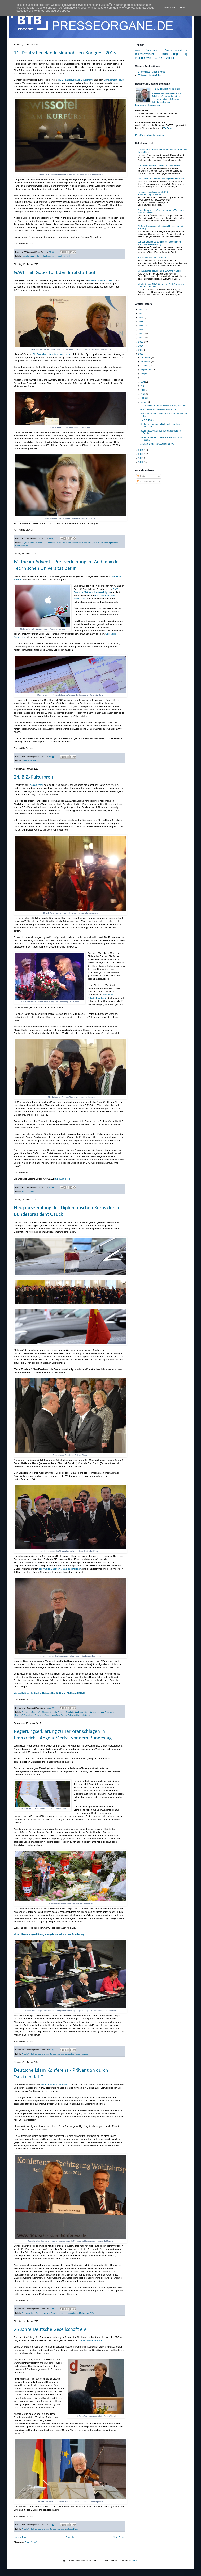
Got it (182, 8)
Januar (144, 402)
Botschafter (26, 1712)
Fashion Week (36, 785)
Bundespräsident (82, 1712)
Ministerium (98, 542)
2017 (141, 346)
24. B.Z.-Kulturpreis (33, 777)
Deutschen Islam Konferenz (55, 2084)
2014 (141, 450)
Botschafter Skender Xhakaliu (44, 1712)
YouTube (167, 128)
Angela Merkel (28, 542)
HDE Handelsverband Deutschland (76, 80)
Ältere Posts (118, 2537)
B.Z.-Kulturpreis (62, 1179)
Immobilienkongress (45, 256)
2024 (141, 317)
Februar (145, 398)
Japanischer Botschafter (34, 1715)
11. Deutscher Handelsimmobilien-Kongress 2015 (65, 53)
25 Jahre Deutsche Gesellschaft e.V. (50, 2329)
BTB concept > (151, 72)
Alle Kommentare (146, 482)
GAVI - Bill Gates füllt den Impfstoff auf (55, 272)
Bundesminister (65, 542)
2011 (141, 462)
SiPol (92, 2313)
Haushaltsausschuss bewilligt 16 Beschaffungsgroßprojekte (153, 193)
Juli (143, 377)
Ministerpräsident (111, 542)
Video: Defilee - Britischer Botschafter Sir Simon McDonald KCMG (49, 1693)
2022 (141, 325)
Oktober (145, 365)
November (146, 361)
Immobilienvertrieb (62, 256)
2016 (141, 350)
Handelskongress (29, 256)
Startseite (70, 2537)
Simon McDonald (83, 1715)
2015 (141, 354)
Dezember (146, 357)
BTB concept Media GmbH (168, 89)
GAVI (90, 542)
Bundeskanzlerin (51, 542)
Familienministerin (58, 2313)
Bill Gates (39, 542)
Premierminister (21, 546)
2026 (141, 309)
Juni (143, 382)
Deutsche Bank (71, 2529)
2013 (141, 454)
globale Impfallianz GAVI (100, 280)
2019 (141, 337)
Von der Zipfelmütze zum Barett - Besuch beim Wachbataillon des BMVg (159, 243)
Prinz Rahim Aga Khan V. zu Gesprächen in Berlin (161, 179)
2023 (141, 321)
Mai (143, 386)
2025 (141, 313)
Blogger (133, 2561)
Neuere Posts (21, 2537)
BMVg (137, 50)
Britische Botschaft (65, 1712)
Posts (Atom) (31, 2542)
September (146, 370)
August (144, 374)
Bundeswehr (144, 58)
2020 (141, 334)
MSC (156, 58)
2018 (141, 342)
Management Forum (114, 80)
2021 (141, 330)
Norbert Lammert (82, 2054)
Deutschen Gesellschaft (90, 2340)
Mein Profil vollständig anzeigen (149, 135)
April (143, 390)
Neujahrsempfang (52, 1715)
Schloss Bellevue (68, 1715)
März (143, 394)
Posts (141, 476)
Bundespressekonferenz (176, 50)
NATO (162, 58)
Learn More (169, 8)
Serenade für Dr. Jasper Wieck (152, 257)
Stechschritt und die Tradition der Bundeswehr (159, 165)
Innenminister (72, 2313)
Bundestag (69, 2054)
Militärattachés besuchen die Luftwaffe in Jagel (159, 271)
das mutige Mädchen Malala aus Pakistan (60, 1569)
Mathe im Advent (29, 761)
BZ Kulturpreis (28, 1192)
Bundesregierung (79, 542)
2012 (141, 458)
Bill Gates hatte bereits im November (51, 354)
